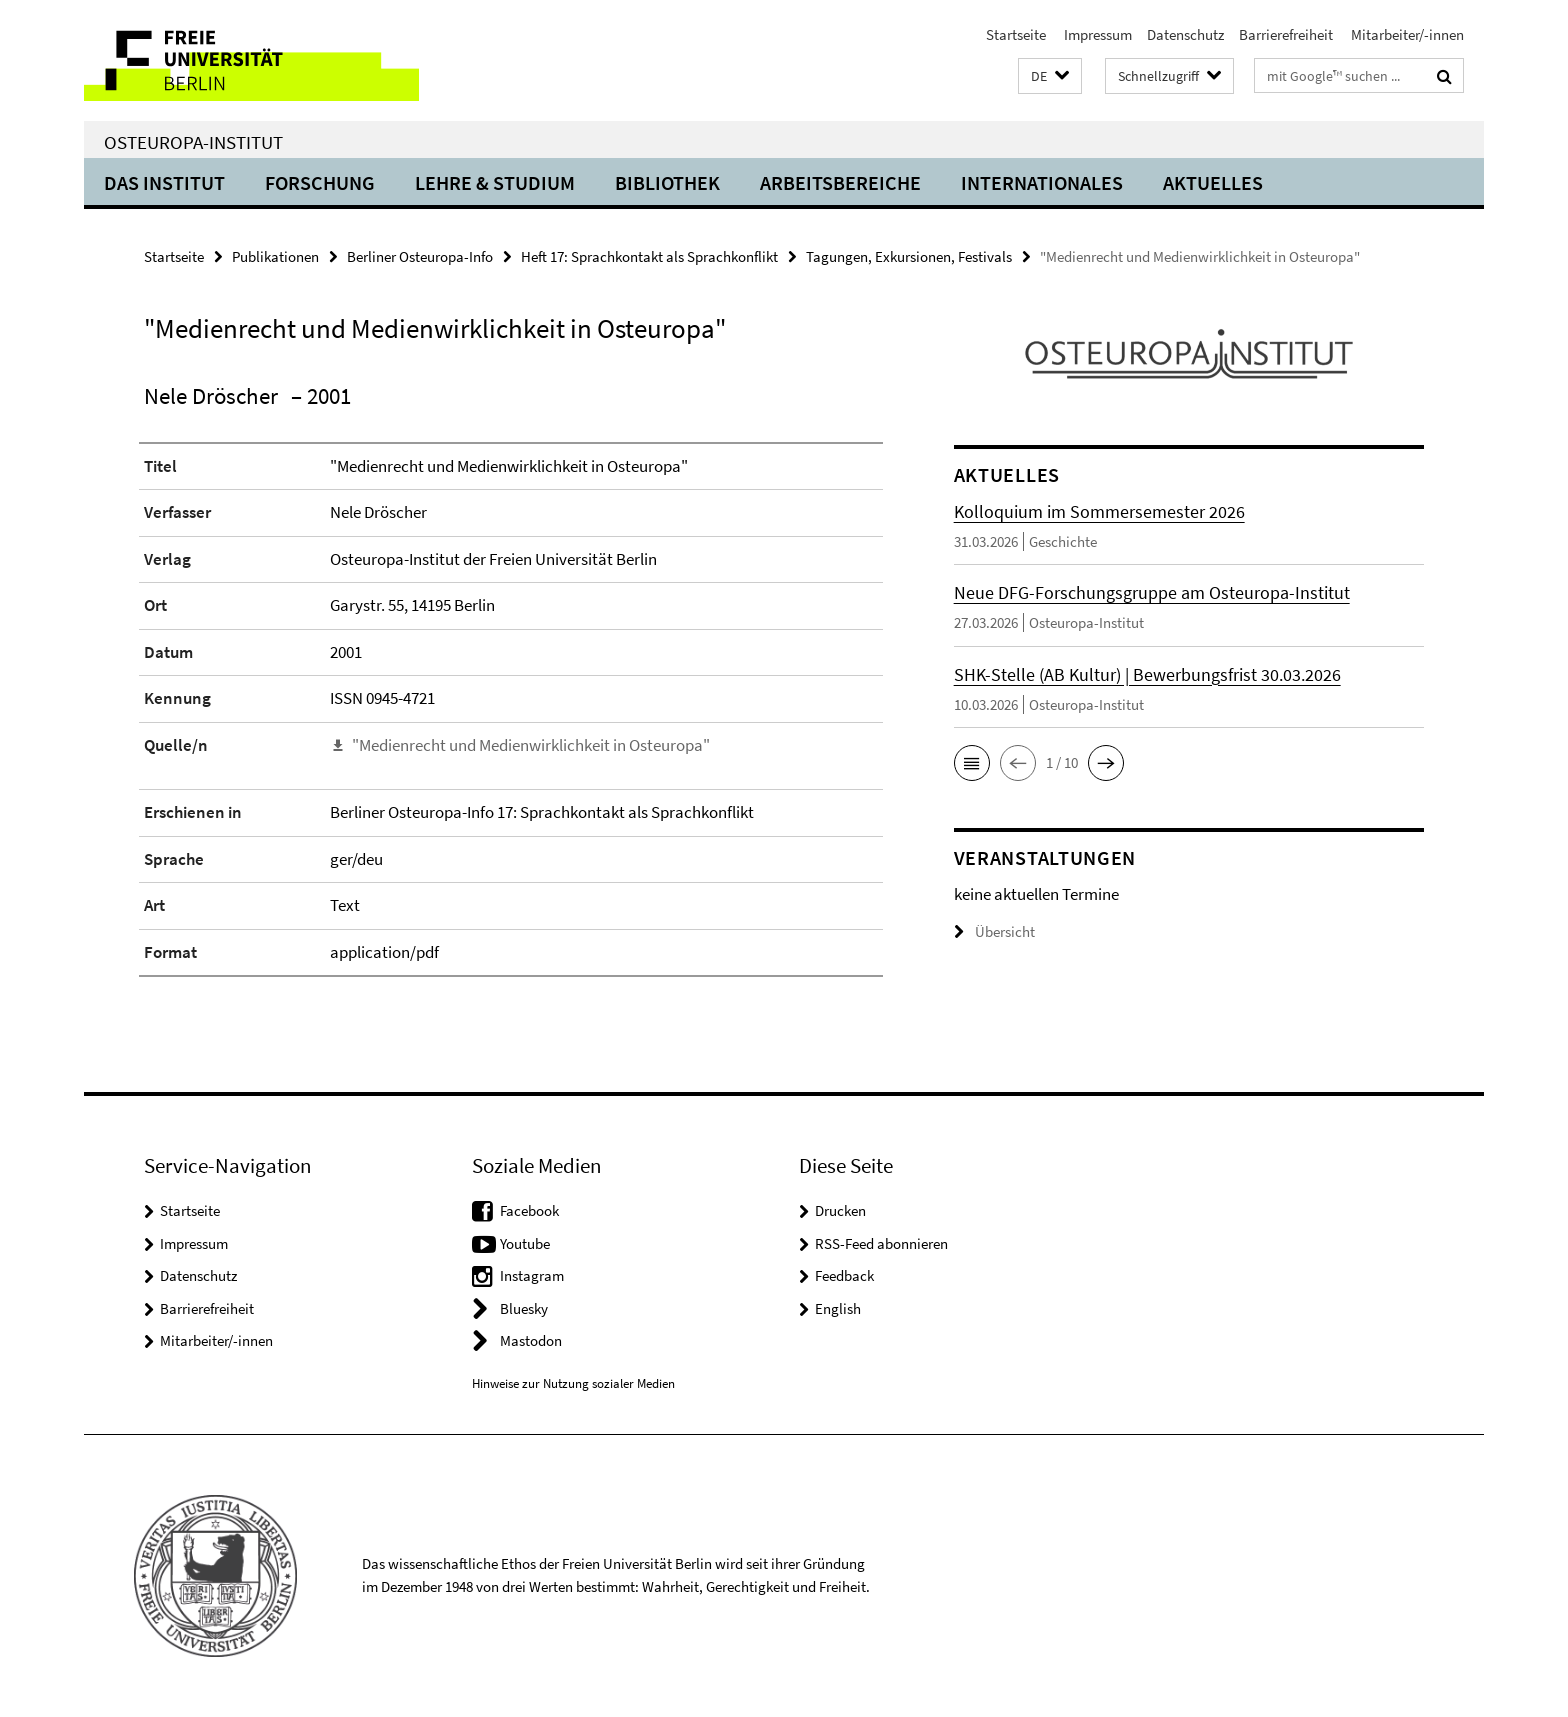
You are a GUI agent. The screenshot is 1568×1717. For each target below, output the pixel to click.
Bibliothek (667, 182)
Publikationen (275, 256)
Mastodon (531, 1340)
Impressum (1096, 34)
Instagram (532, 1275)
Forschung (320, 182)
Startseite (1016, 34)
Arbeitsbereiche (840, 182)
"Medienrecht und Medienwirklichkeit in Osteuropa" (531, 745)
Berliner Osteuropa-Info (420, 256)
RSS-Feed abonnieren (881, 1243)
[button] (1050, 76)
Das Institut (164, 182)
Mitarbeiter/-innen (1406, 34)
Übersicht (994, 931)
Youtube (525, 1243)
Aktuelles (1213, 182)
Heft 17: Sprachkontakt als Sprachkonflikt (649, 256)
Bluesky (524, 1308)
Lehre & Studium (495, 182)
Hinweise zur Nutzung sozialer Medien (573, 1383)
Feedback (844, 1275)
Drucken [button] (840, 1210)
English (838, 1308)
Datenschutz (1185, 34)
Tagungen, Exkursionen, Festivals (909, 256)
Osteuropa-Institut (193, 142)
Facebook (529, 1210)
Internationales (1042, 182)
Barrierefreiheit (1286, 34)
